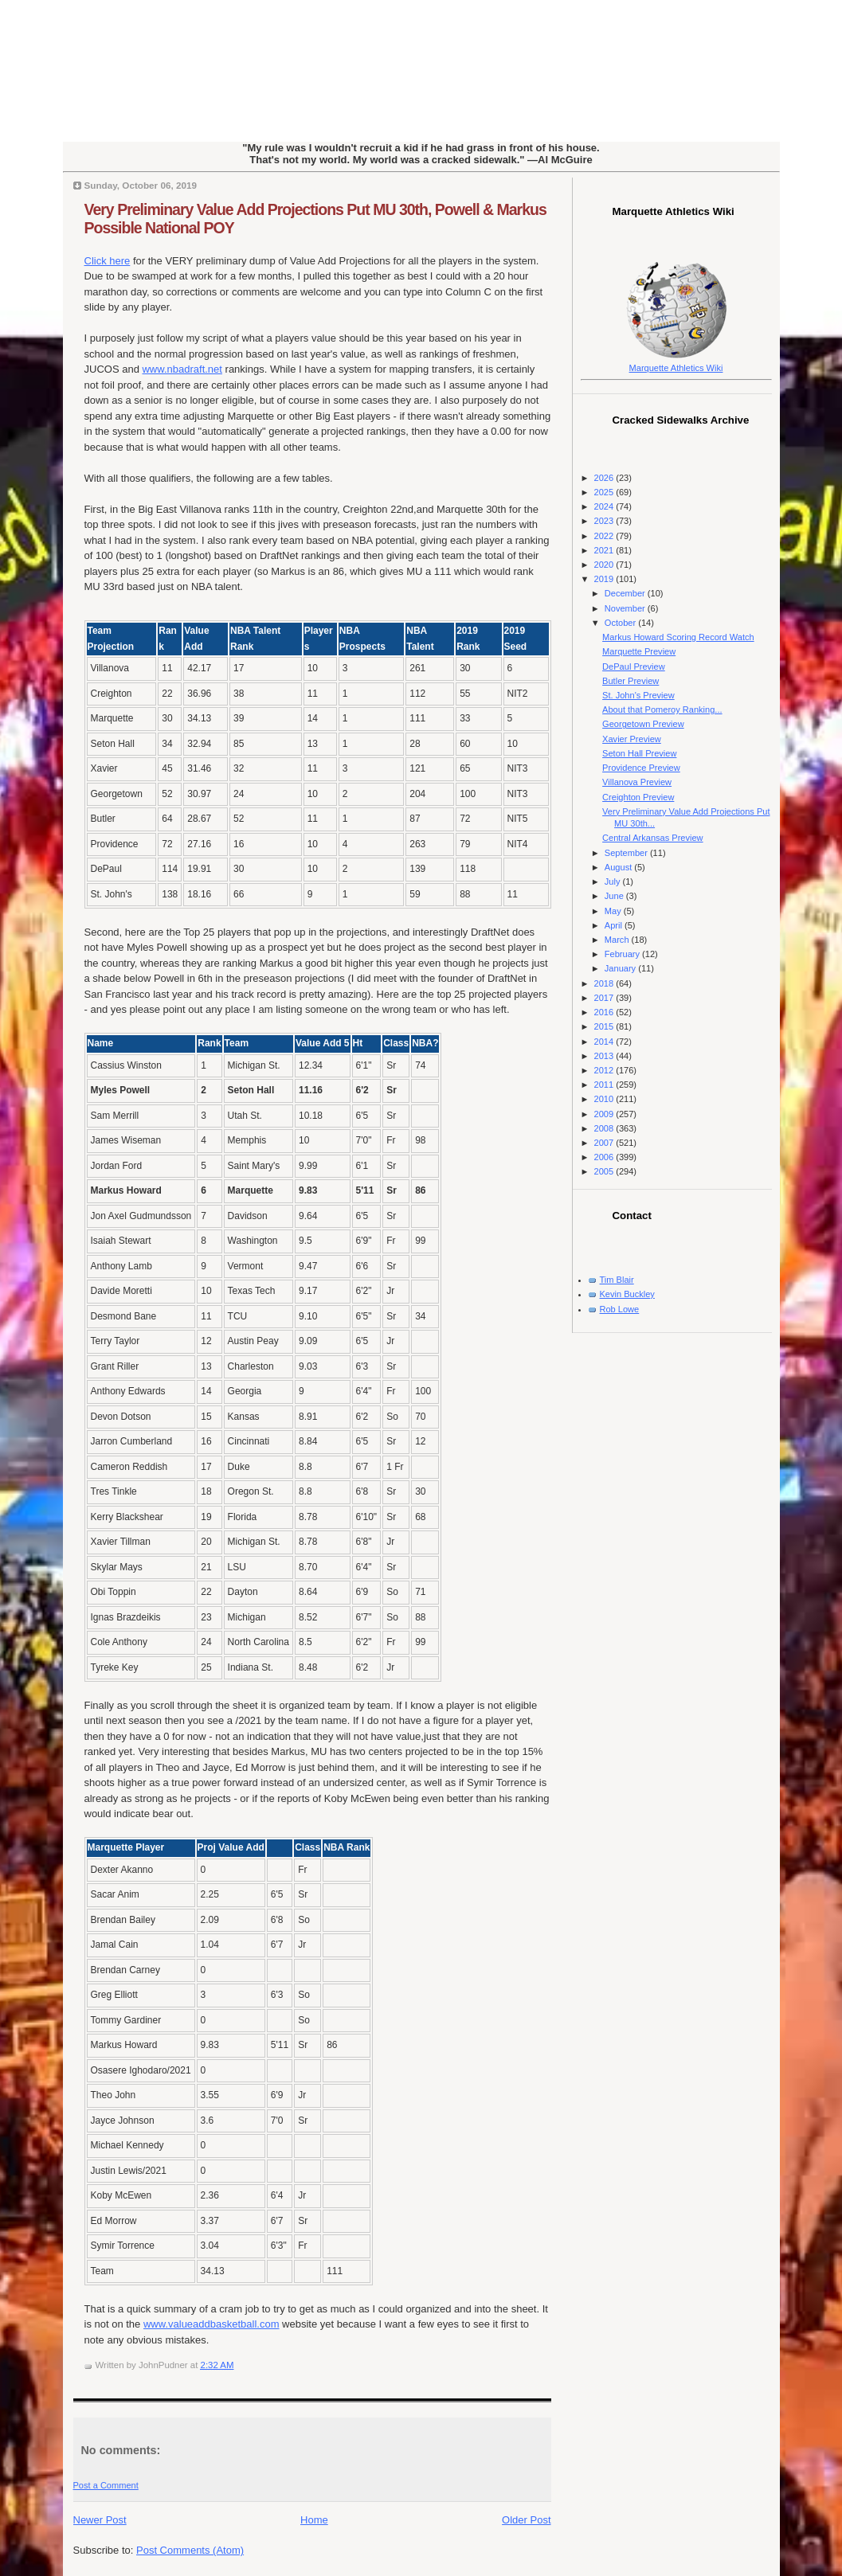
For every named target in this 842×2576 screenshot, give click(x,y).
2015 (605, 1026)
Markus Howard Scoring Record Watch (678, 637)
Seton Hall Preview (639, 753)
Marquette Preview (639, 651)
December (626, 593)
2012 (605, 1070)
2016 (605, 1012)
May (614, 911)
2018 (605, 983)
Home (314, 2520)
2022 (605, 536)
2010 (605, 1099)
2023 (605, 521)
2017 (605, 998)
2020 (605, 564)
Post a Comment (106, 2485)
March (618, 939)
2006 (605, 1157)
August (619, 867)
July (614, 881)
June (615, 896)
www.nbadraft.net (181, 369)
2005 (605, 1171)
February (623, 954)
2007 (605, 1142)
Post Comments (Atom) (190, 2550)
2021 (605, 550)
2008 (605, 1128)
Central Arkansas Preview (652, 837)
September (627, 853)
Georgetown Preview (643, 724)
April (615, 925)
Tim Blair (617, 1279)
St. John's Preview (638, 695)
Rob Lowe (620, 1309)
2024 (605, 506)
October (621, 622)
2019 (605, 579)
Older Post (526, 2520)
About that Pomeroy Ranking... (662, 709)
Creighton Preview (638, 797)
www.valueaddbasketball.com (211, 2324)
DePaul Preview (633, 666)
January (621, 968)
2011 (605, 1084)
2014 (605, 1041)
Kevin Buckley (627, 1294)
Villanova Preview (637, 782)
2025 (605, 492)
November (626, 608)
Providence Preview (641, 767)
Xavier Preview (631, 739)
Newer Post (100, 2520)
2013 (605, 1056)
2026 (605, 478)
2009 (605, 1114)
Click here (107, 261)
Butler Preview (630, 681)
